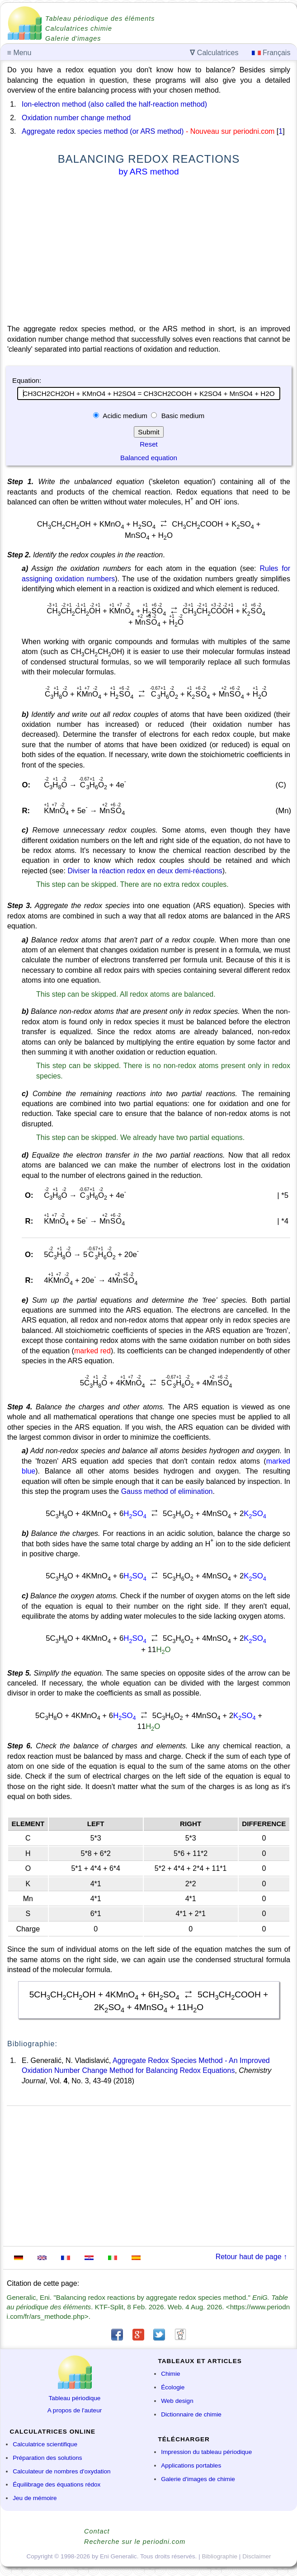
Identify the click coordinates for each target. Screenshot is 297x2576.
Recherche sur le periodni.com (134, 2541)
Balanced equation (148, 458)
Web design (177, 2400)
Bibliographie (219, 2556)
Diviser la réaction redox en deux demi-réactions (144, 871)
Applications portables (191, 2465)
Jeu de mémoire (35, 2498)
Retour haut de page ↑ (251, 2256)
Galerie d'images (73, 38)
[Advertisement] (149, 252)
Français (271, 53)
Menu (19, 53)
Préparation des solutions (47, 2457)
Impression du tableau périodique (206, 2452)
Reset (149, 444)
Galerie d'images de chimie (198, 2479)
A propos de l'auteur (74, 2410)
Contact (97, 2531)
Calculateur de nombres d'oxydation (61, 2471)
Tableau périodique (75, 2398)
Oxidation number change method (76, 118)
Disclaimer (256, 2556)
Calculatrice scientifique (45, 2444)
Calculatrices (214, 53)
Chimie (170, 2373)
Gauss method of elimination (167, 1491)
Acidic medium (125, 415)
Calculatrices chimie (78, 28)
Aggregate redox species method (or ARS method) (103, 131)
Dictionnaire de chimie (191, 2414)
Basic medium (181, 415)
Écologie (172, 2387)
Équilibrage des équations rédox (56, 2484)
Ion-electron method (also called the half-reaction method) (114, 104)
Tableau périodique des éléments (100, 18)
